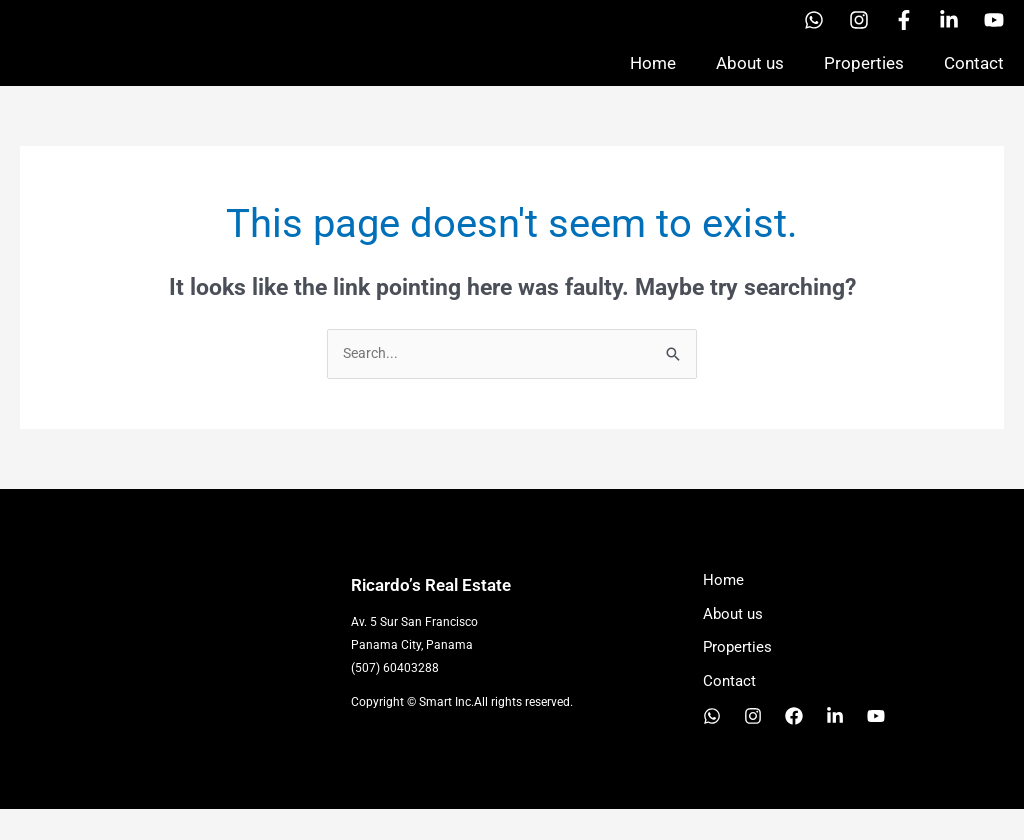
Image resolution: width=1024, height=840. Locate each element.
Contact (974, 78)
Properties (864, 78)
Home (653, 78)
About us (750, 78)
